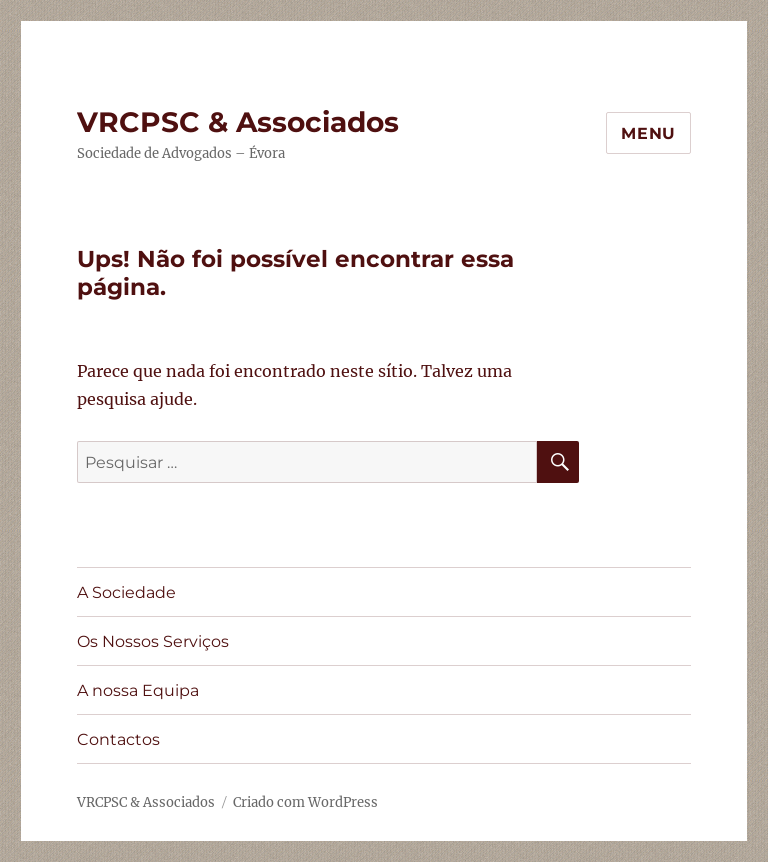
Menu (648, 133)
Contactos (118, 739)
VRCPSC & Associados (238, 122)
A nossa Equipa (138, 690)
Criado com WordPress (305, 802)
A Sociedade (126, 592)
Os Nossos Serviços (153, 641)
